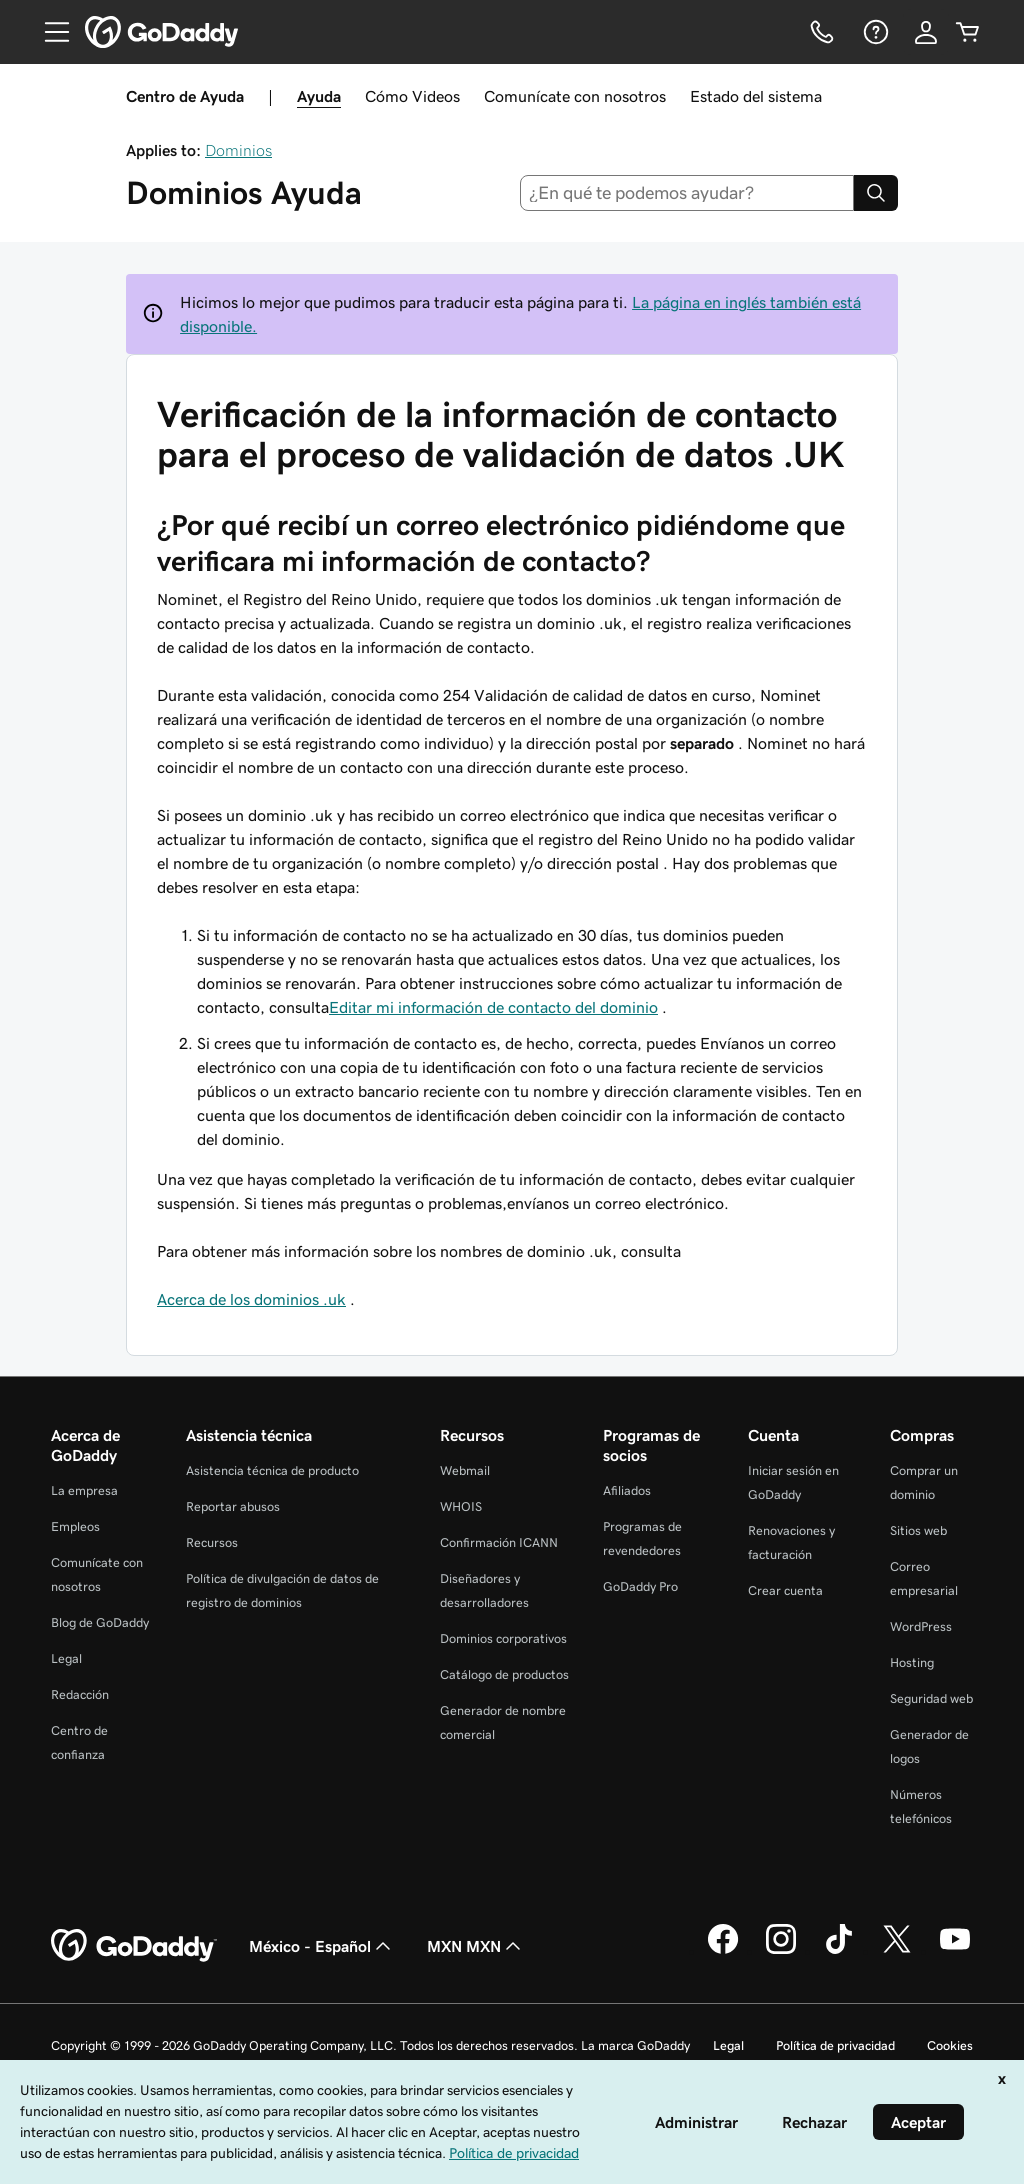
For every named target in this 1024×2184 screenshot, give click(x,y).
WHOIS (461, 1506)
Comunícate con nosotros (575, 96)
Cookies (950, 2045)
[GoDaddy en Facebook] (723, 1951)
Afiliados (627, 1490)
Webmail (465, 1470)
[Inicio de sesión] (926, 32)
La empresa (84, 1490)
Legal (66, 1658)
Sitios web (918, 1530)
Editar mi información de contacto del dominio (493, 1007)
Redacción (80, 1694)
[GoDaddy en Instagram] (781, 1951)
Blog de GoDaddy (100, 1622)
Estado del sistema (756, 96)
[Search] (876, 193)
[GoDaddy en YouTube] (955, 1951)
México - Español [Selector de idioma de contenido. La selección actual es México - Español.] (322, 1946)
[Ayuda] (874, 32)
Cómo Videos (412, 96)
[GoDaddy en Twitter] (897, 1951)
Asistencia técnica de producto (272, 1470)
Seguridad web (931, 1698)
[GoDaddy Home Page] (134, 1946)
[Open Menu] (49, 32)
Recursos (212, 1542)
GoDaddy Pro (640, 1586)
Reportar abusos (233, 1506)
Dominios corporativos (503, 1638)
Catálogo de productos (504, 1674)
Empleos (75, 1526)
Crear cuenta (785, 1590)
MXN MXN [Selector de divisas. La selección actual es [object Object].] (476, 1946)
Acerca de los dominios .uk (251, 1299)
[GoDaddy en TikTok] (839, 1951)
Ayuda (319, 96)
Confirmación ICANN (499, 1542)
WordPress (921, 1626)
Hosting (912, 1662)
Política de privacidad (835, 2045)
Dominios (238, 150)
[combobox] (687, 193)
